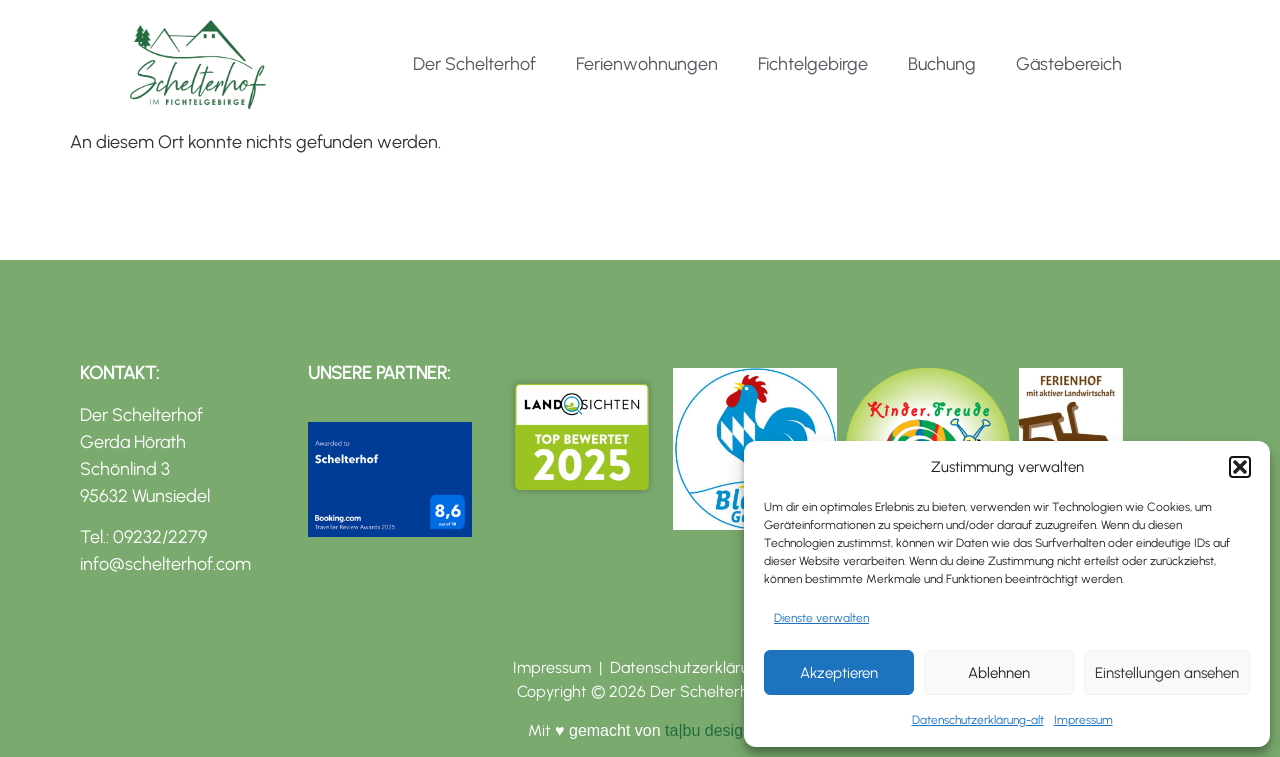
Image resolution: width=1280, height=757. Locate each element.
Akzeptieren (839, 673)
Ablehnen (999, 673)
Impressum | (561, 667)
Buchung (942, 64)
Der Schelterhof (474, 64)
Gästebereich (1069, 64)
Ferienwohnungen (647, 64)
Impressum (1083, 720)
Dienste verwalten (821, 618)
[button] (1240, 467)
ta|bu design (706, 730)
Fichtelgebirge (813, 64)
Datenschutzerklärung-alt (978, 720)
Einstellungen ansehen (1167, 673)
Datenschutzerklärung (688, 667)
